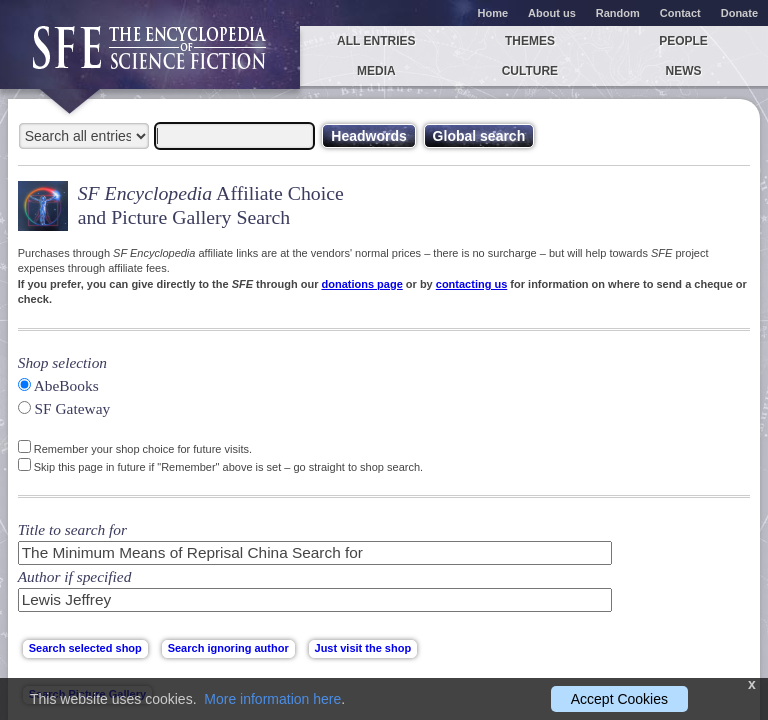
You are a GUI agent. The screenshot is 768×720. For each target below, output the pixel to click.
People (683, 41)
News (684, 71)
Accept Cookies (619, 699)
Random (618, 13)
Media (376, 71)
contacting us (472, 284)
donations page (361, 284)
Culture (530, 71)
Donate (739, 13)
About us (552, 13)
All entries (376, 41)
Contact (680, 13)
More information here (272, 699)
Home (493, 13)
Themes (530, 41)
